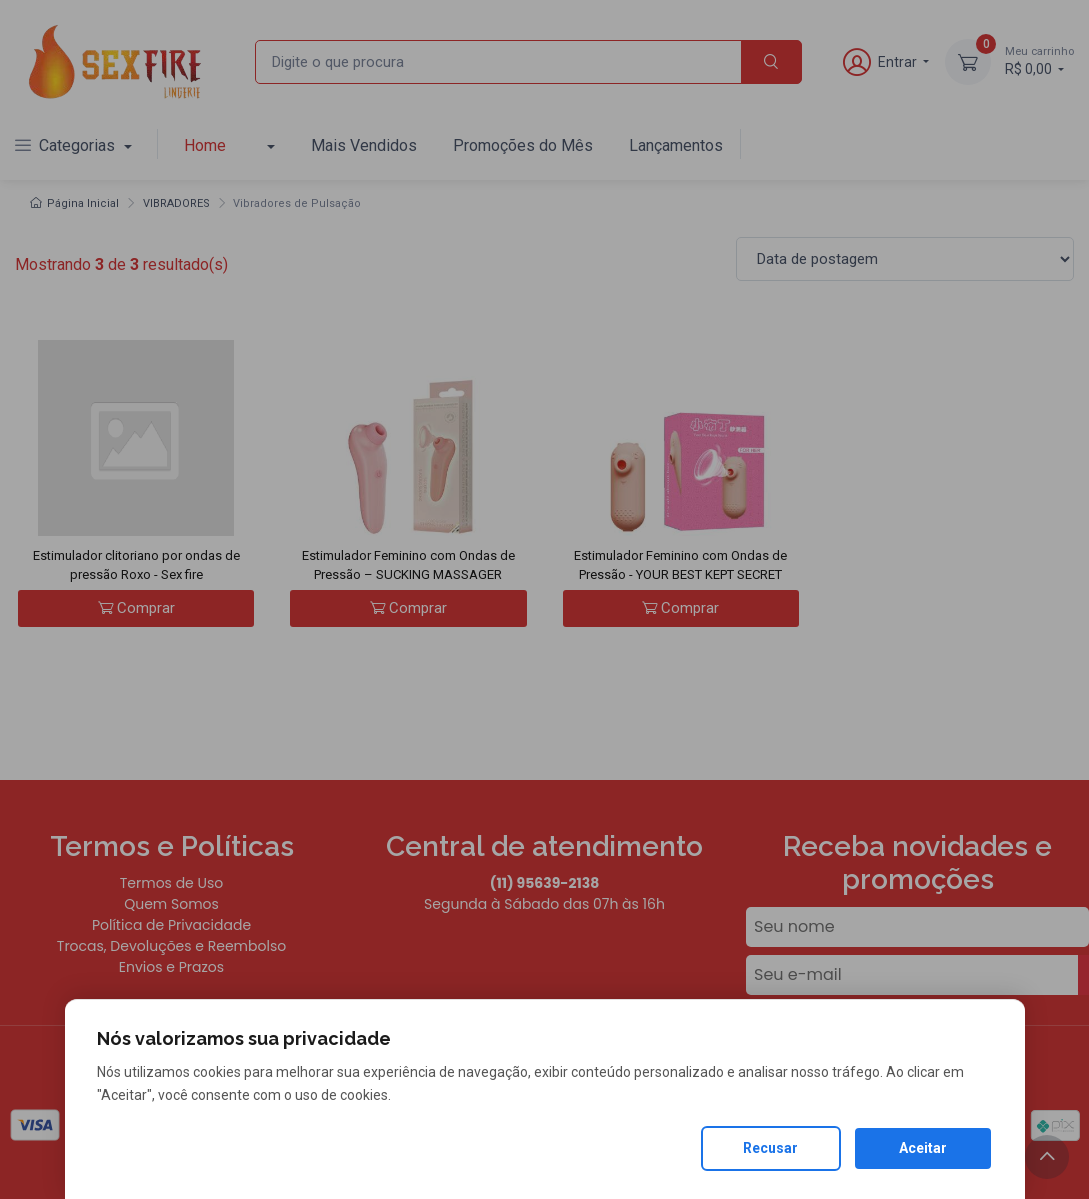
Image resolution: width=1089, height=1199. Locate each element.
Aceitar (923, 1148)
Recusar (770, 1148)
